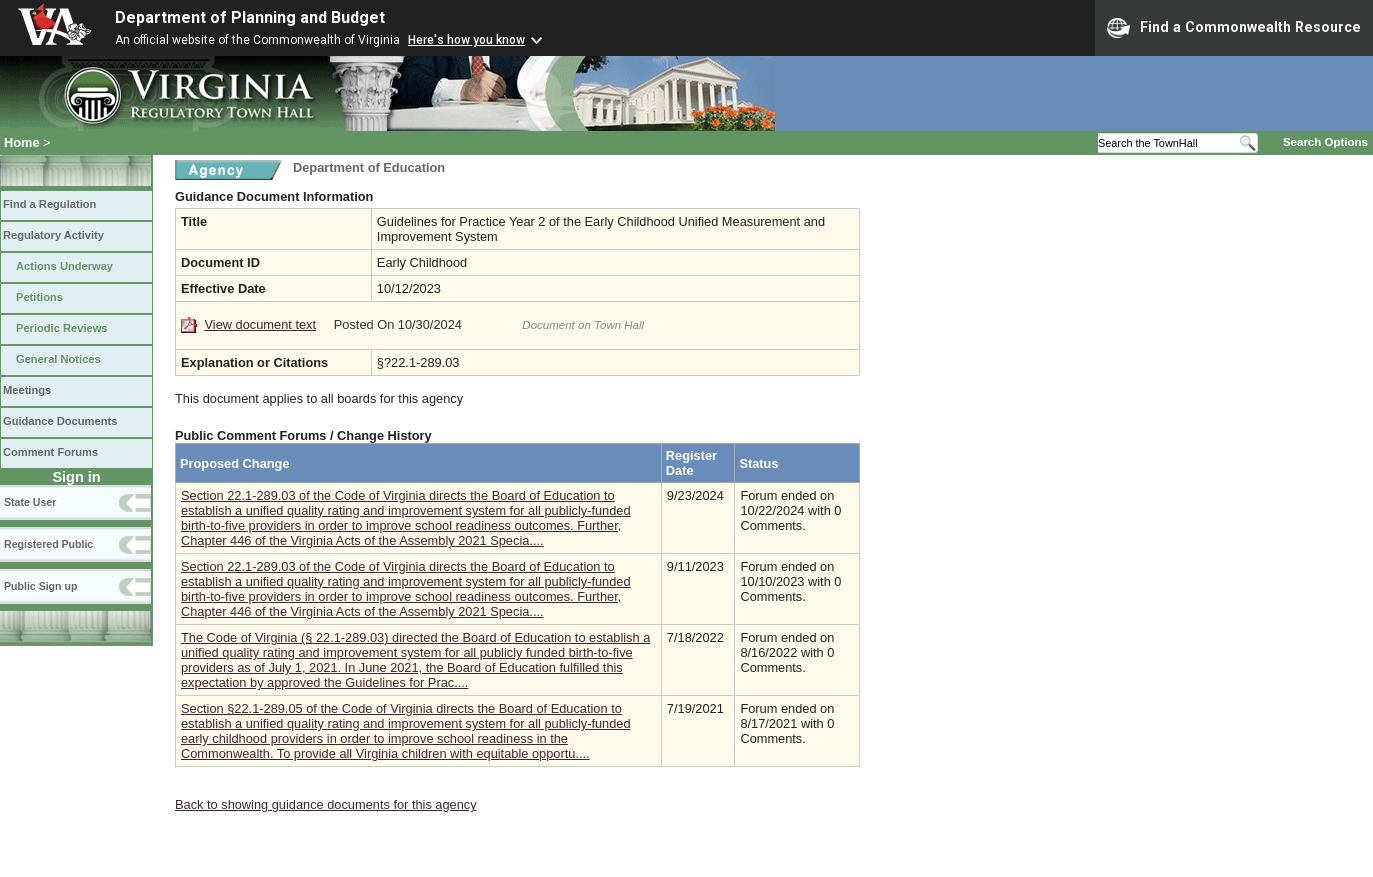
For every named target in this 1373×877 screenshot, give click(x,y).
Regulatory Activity (53, 235)
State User (30, 502)
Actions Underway (64, 266)
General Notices (58, 359)
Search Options (1325, 142)
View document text (260, 324)
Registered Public (48, 544)
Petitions (39, 297)
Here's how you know (466, 40)
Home (22, 142)
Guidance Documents (60, 421)
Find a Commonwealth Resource (1234, 28)
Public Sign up (40, 586)
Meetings (27, 390)
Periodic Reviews (62, 328)
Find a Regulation (49, 204)
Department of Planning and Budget (250, 17)
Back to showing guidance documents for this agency (326, 804)
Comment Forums (50, 452)
